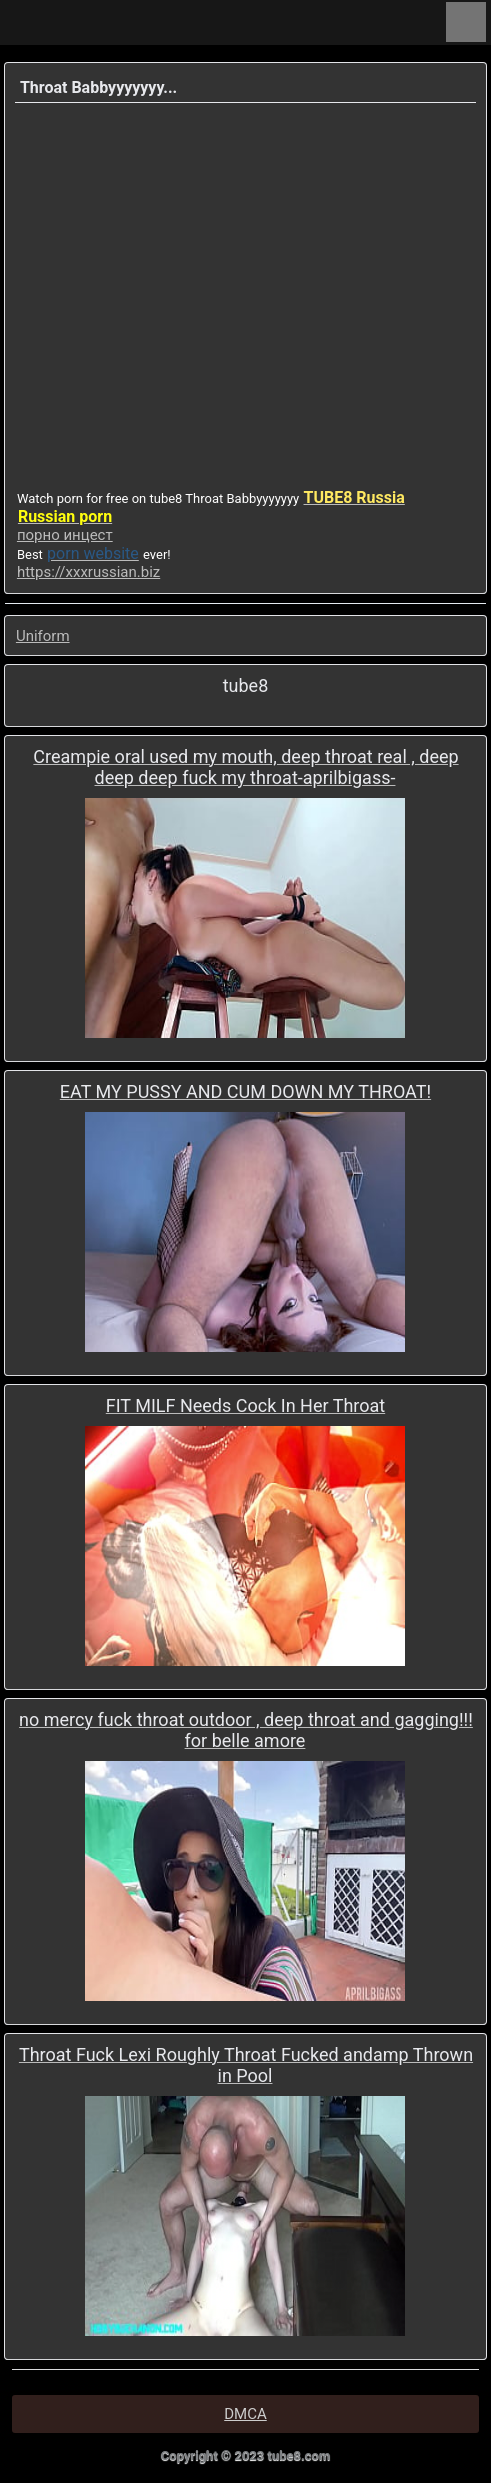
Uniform (43, 636)
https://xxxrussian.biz (88, 572)
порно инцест (65, 535)
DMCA (245, 2414)
